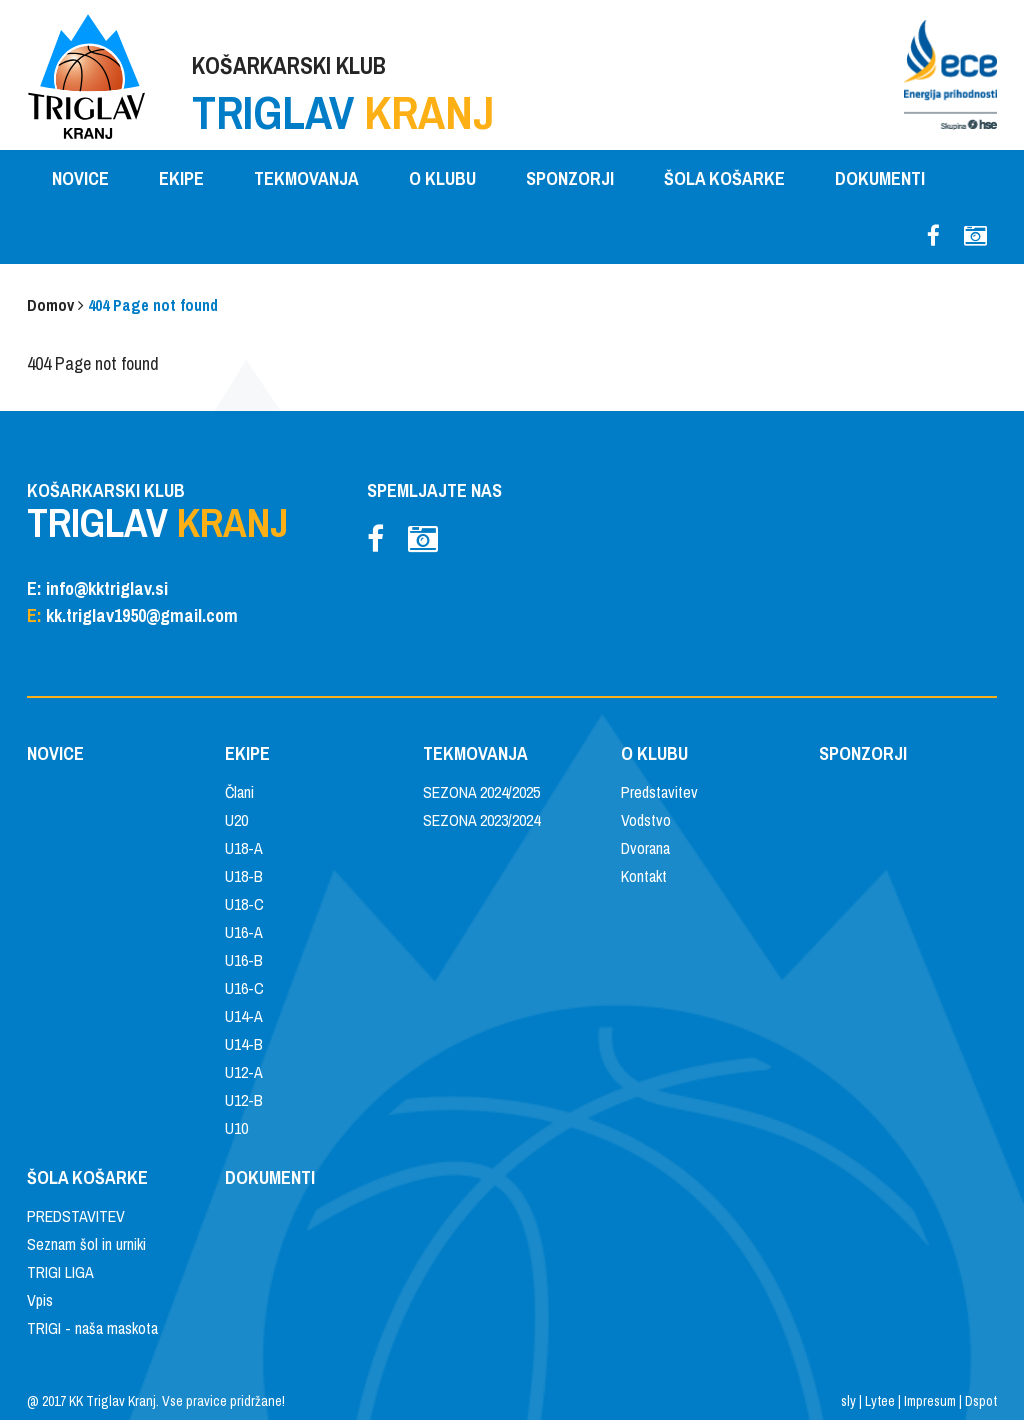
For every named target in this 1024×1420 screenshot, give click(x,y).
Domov (50, 305)
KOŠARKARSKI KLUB (343, 96)
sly (848, 1401)
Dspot (981, 1401)
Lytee (880, 1401)
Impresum (930, 1401)
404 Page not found (153, 305)
